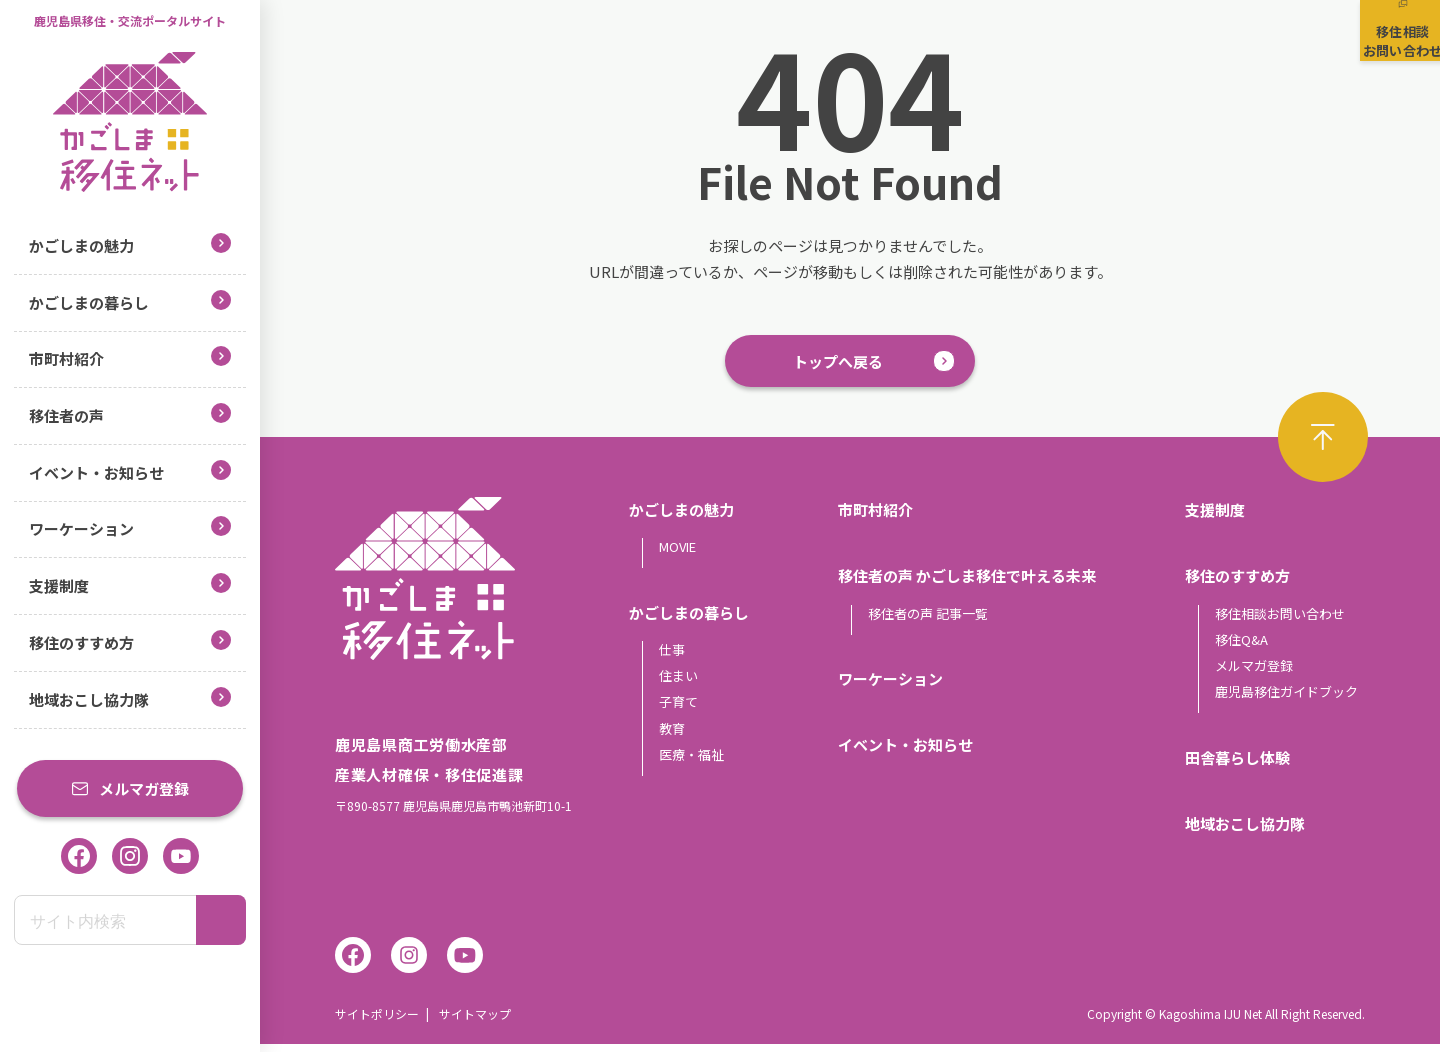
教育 (672, 735)
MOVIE (677, 554)
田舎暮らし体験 (1237, 764)
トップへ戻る (838, 364)
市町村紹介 (130, 357)
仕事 (672, 656)
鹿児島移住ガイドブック (1286, 699)
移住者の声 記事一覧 (928, 620)
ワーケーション (130, 527)
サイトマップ (475, 1021)
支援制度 (130, 584)
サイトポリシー (377, 1021)
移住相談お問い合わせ (1280, 620)
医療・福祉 (691, 761)
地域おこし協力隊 (130, 698)
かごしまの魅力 (130, 244)
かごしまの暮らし (130, 301)
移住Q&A (1241, 646)
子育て (678, 709)
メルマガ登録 (130, 788)
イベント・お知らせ (130, 471)
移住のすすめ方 (130, 641)
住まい (678, 682)
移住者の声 (130, 414)
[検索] (221, 920)
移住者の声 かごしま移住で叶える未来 (967, 583)
